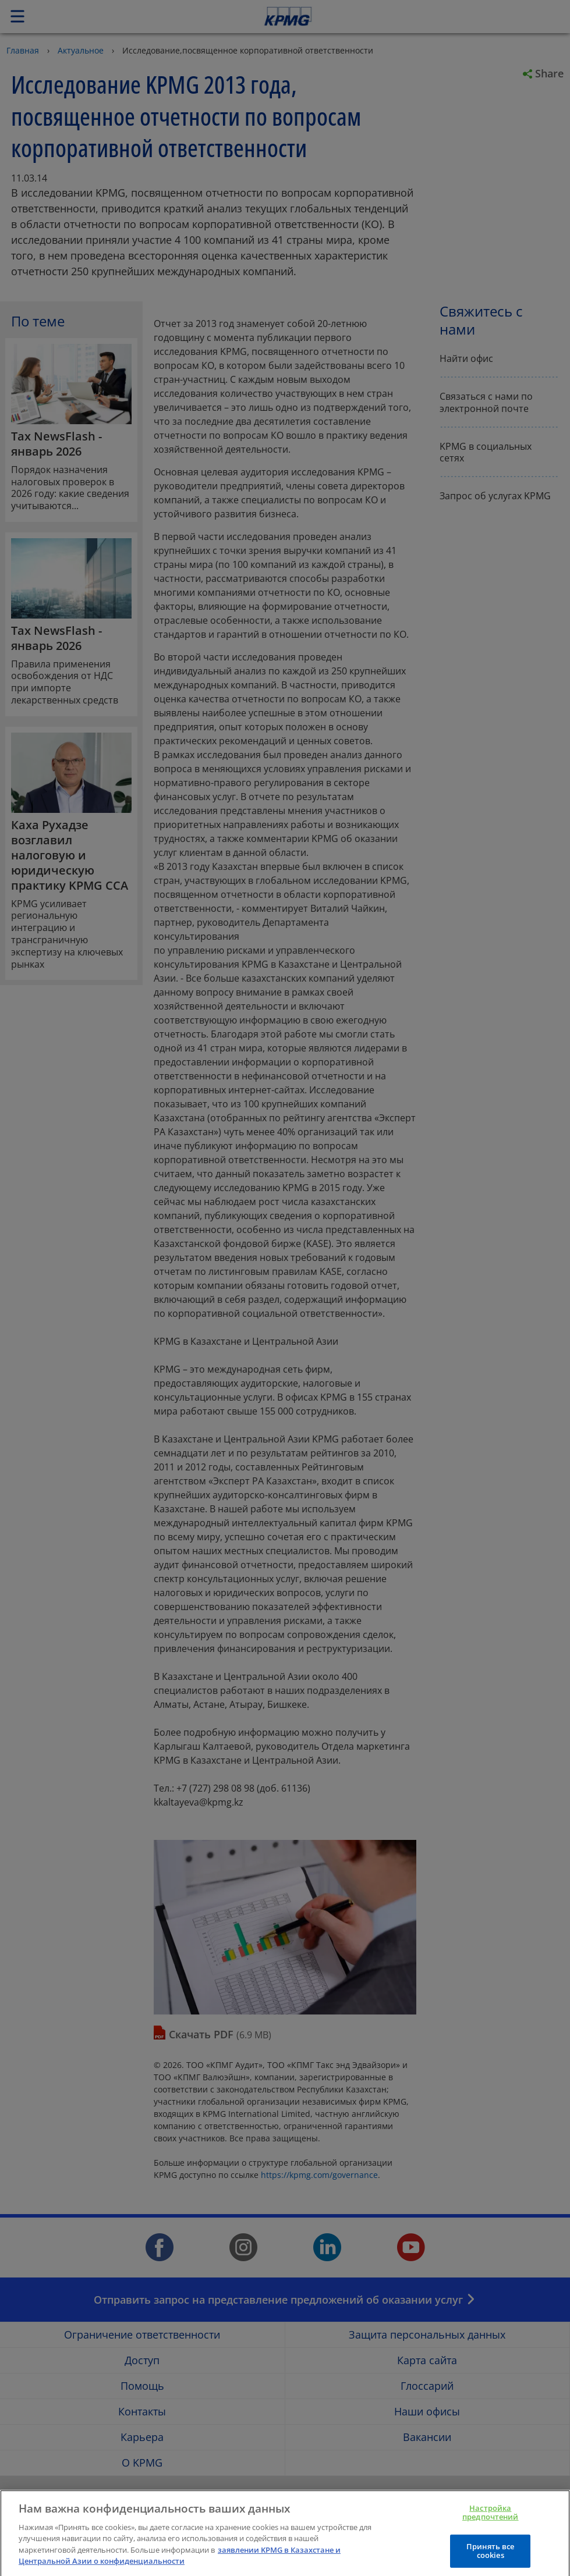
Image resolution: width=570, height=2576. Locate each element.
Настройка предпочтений (490, 2522)
